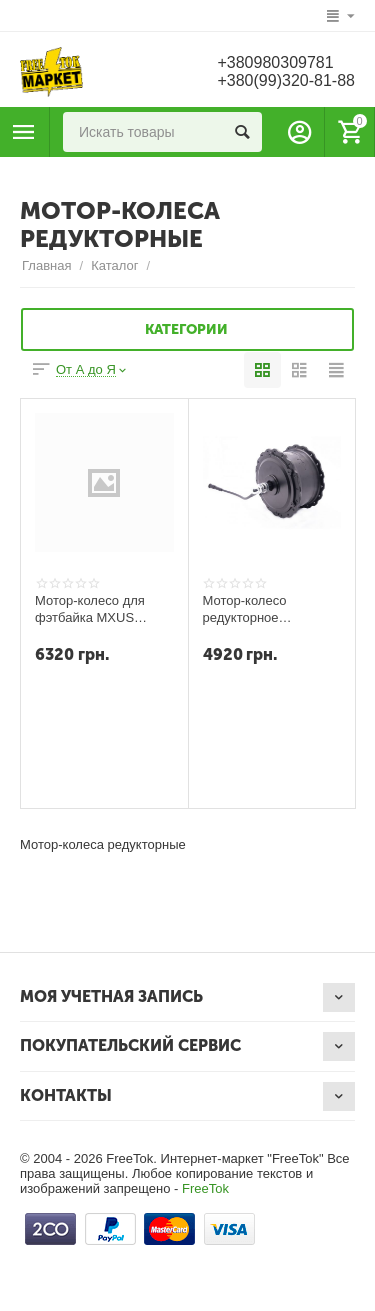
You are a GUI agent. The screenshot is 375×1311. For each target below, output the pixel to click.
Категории (186, 330)
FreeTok (205, 1188)
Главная (47, 265)
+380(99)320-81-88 (286, 80)
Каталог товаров (24, 132)
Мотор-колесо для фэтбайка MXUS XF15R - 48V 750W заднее (91, 609)
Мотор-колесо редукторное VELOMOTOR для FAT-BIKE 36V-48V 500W (258, 609)
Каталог (114, 265)
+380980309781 (275, 62)
